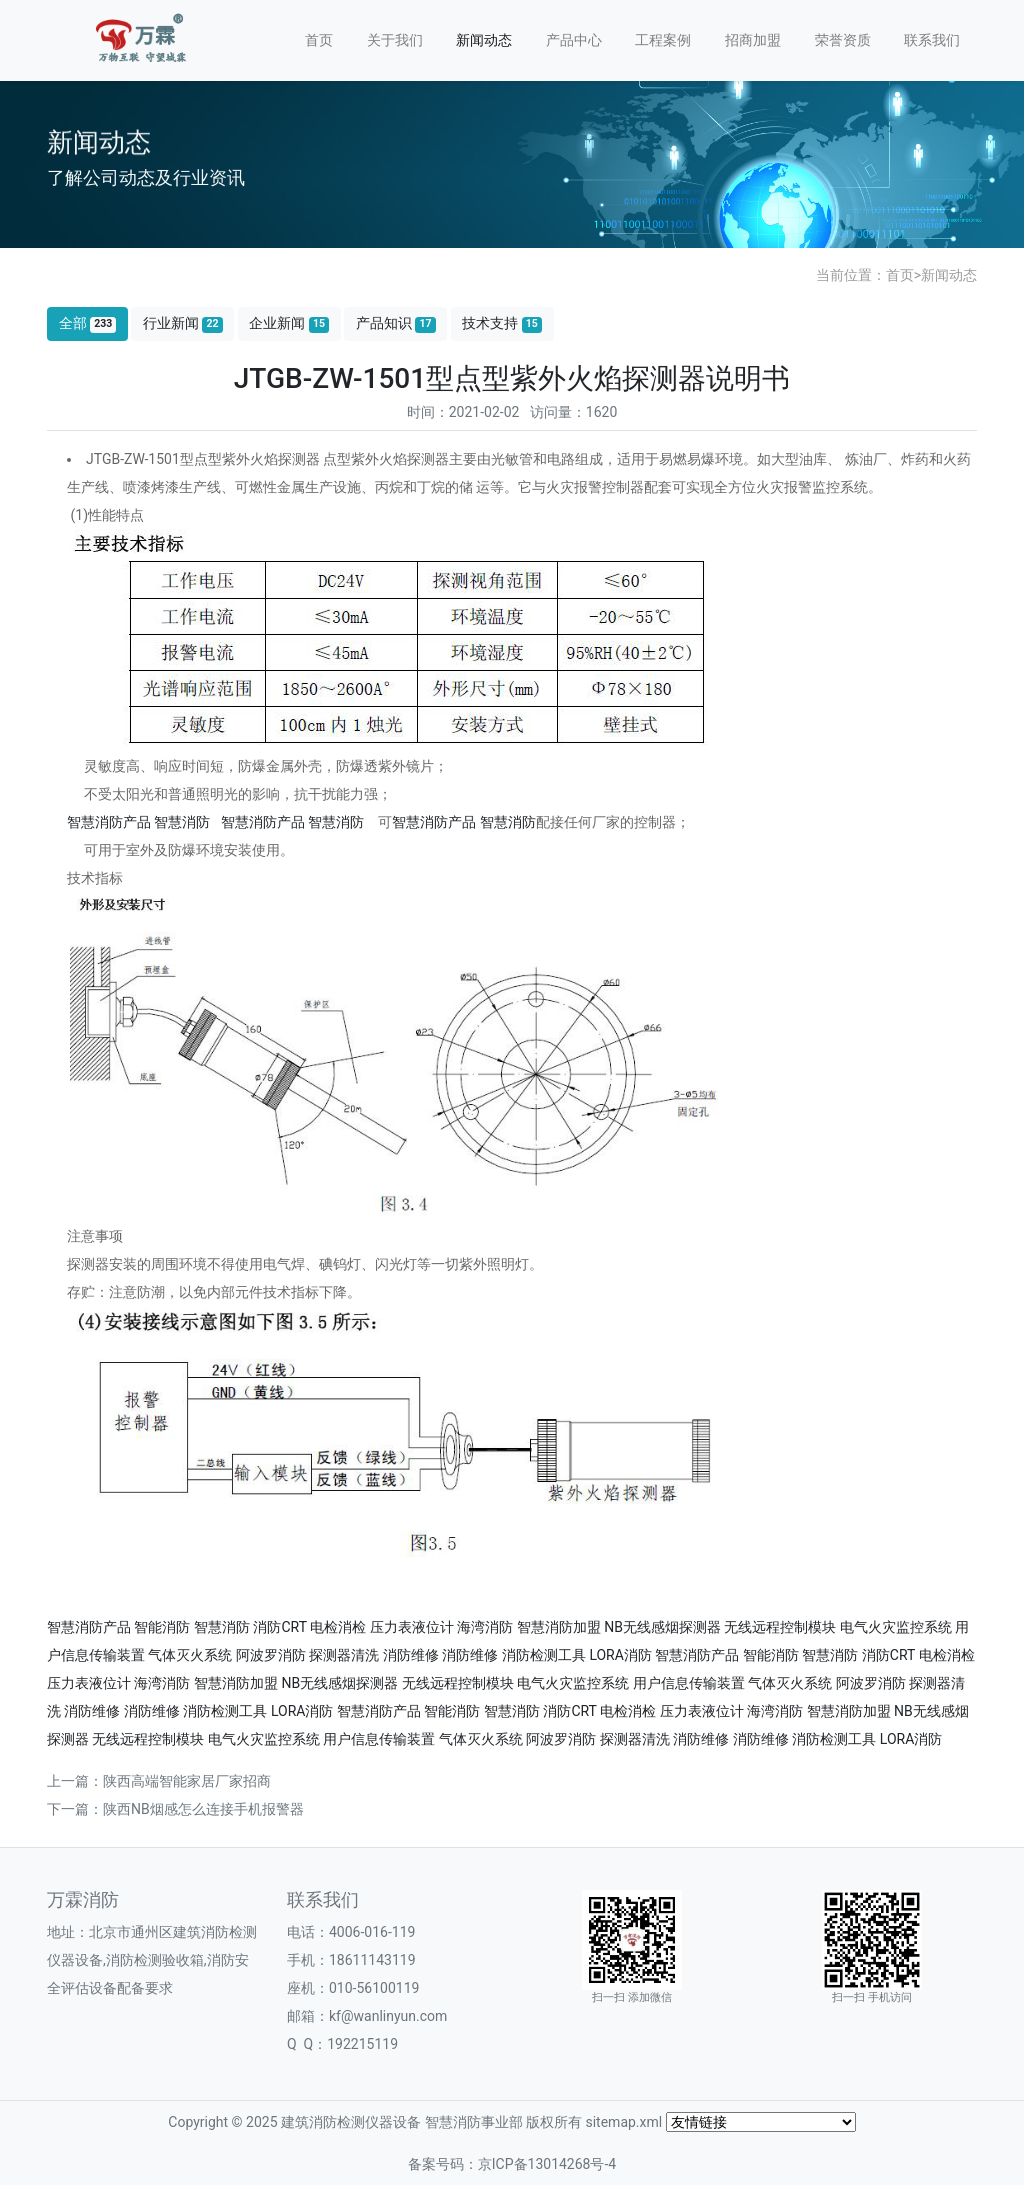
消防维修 (411, 1655)
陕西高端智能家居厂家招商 (187, 1781)
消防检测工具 (544, 1655)
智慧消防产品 (109, 822)
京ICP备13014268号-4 (547, 2164)
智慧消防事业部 (474, 2122)
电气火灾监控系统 (896, 1627)
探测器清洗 (344, 1655)
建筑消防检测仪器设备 (351, 2122)
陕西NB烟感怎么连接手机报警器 (203, 1809)
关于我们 (395, 40)
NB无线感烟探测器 (662, 1627)
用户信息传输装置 (689, 1683)
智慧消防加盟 (559, 1627)
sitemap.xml (623, 2122)
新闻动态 (484, 40)
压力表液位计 (412, 1627)
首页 (319, 40)
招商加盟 (753, 40)
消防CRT (279, 1627)
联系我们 (932, 40)
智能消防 (162, 1627)
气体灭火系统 (190, 1655)
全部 (88, 323)
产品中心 (574, 40)
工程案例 (663, 40)
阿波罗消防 (271, 1655)
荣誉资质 (843, 40)
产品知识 (396, 323)
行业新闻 (183, 323)
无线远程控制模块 (780, 1627)
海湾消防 (485, 1627)
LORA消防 (620, 1655)
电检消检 (338, 1627)
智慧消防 (182, 822)
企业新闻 (289, 323)
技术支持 (502, 323)
